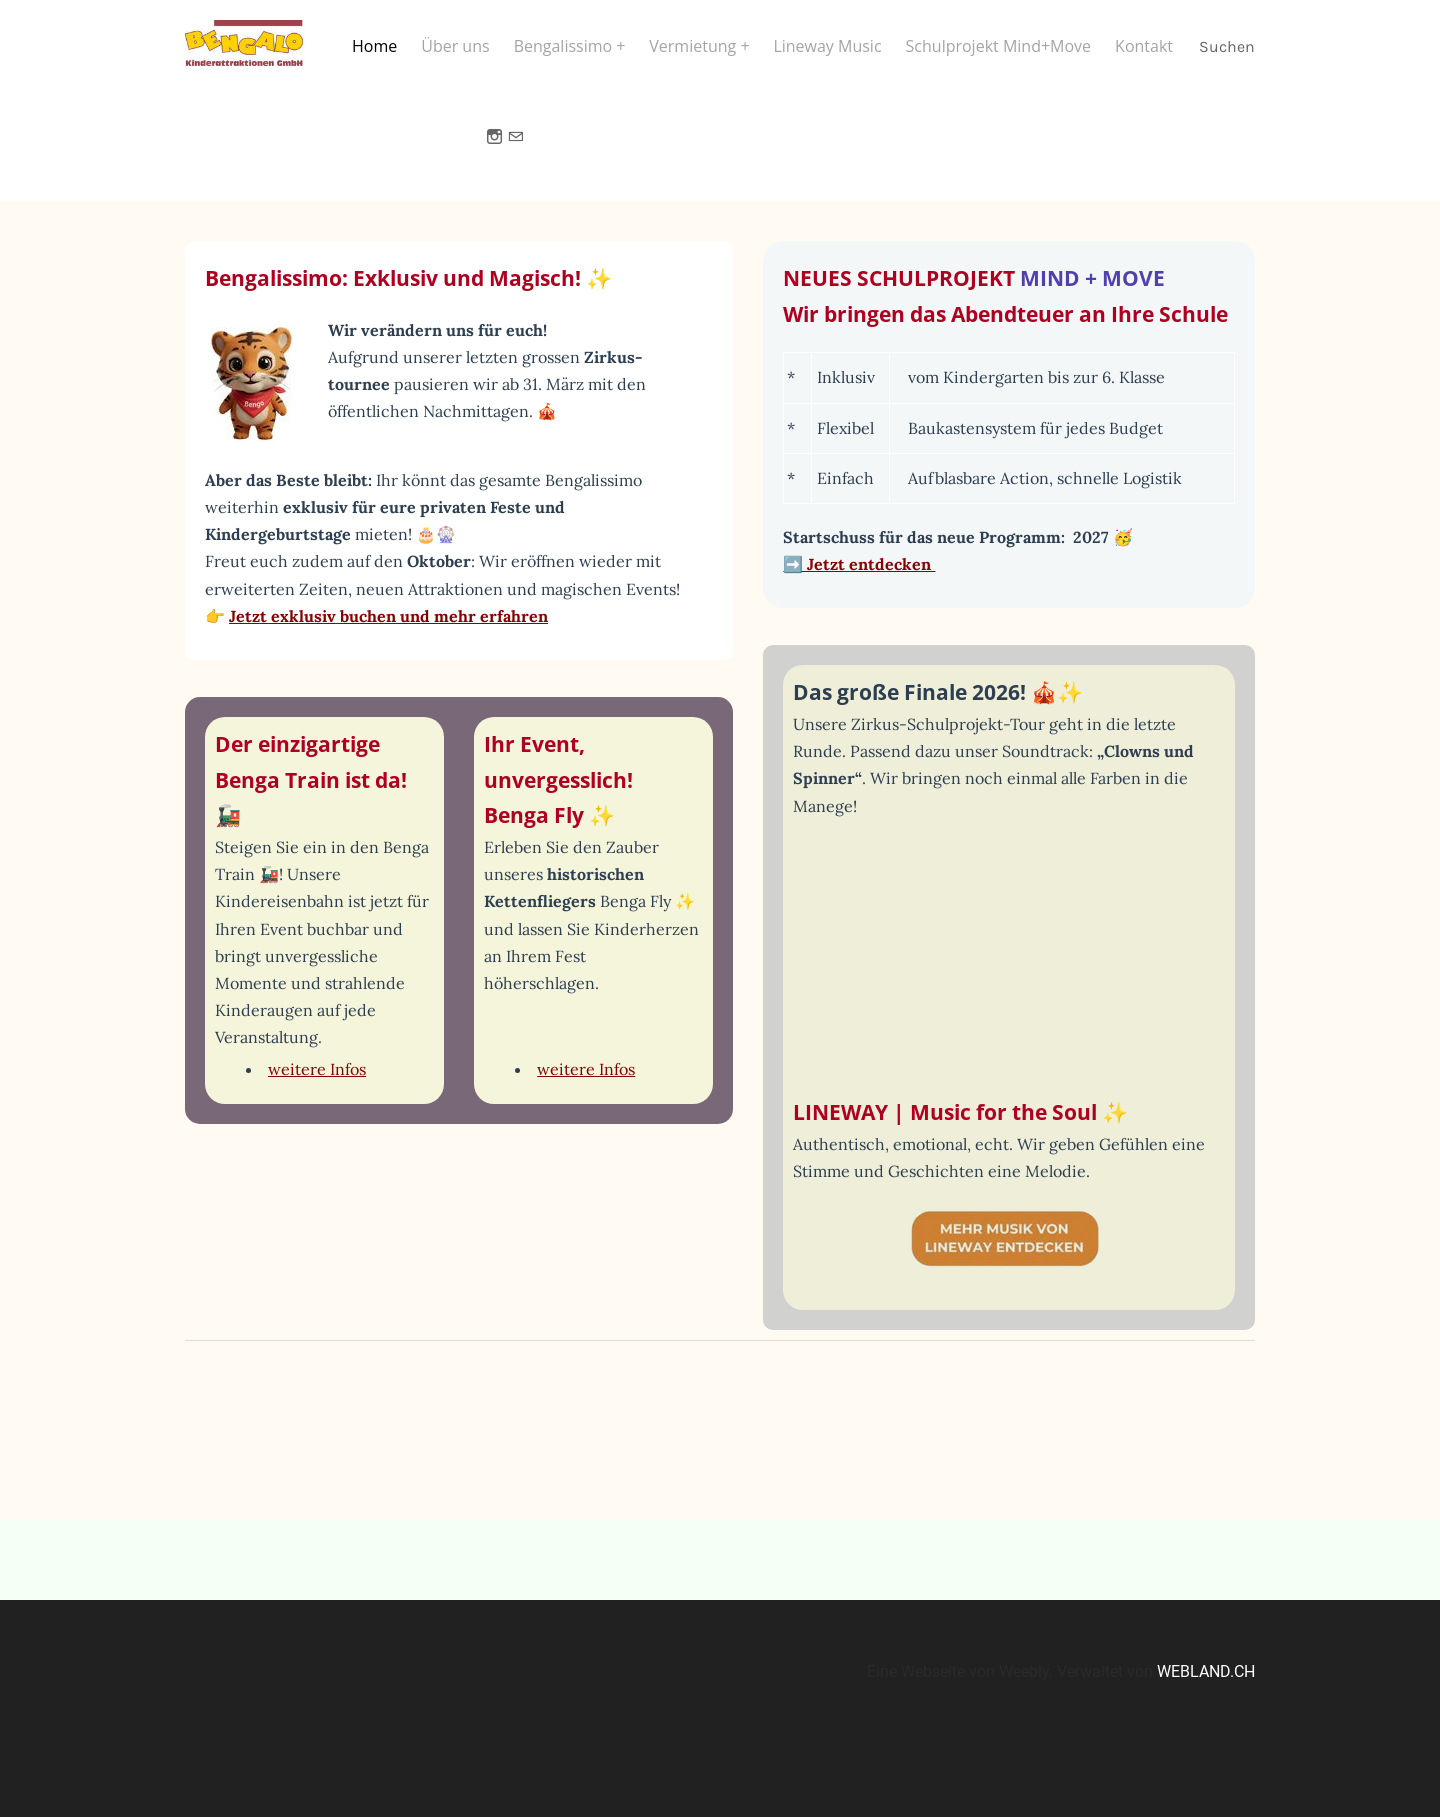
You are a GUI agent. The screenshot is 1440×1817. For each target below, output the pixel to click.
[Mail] (515, 149)
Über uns (455, 47)
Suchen (1227, 47)
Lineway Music (827, 47)
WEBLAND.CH (1206, 1684)
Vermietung (694, 47)
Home (374, 47)
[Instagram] (494, 149)
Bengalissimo (565, 47)
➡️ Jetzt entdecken (859, 577)
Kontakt (1144, 47)
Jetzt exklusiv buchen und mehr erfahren (388, 629)
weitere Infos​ (317, 1082)
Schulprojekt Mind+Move (999, 47)
